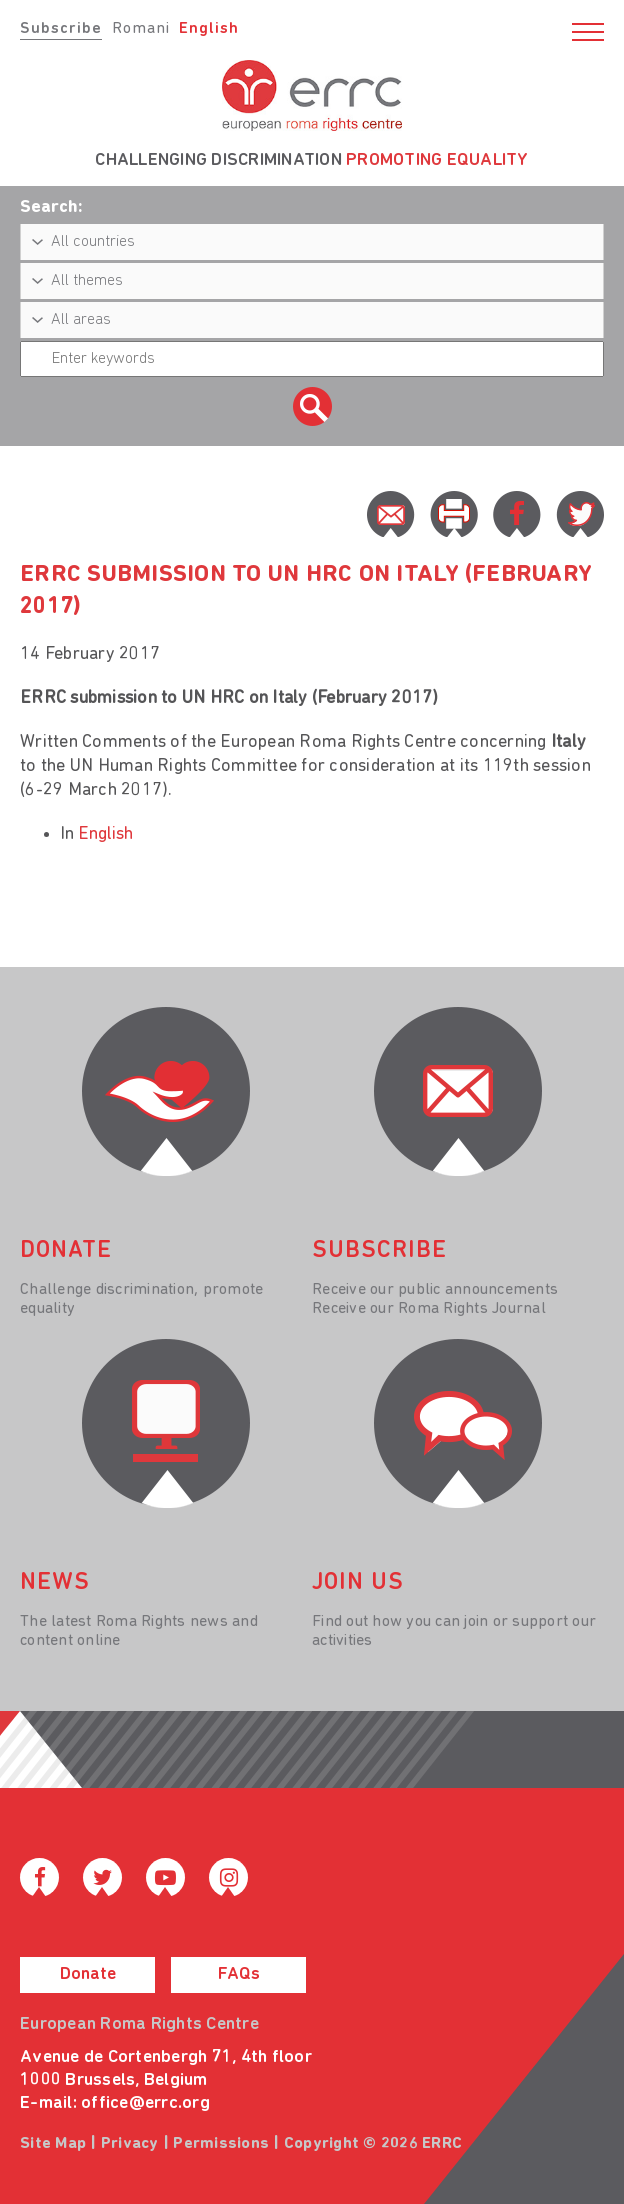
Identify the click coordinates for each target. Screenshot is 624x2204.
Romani (141, 29)
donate (66, 1251)
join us (358, 1583)
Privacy (130, 2144)
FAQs (239, 1974)
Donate (88, 1974)
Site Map (53, 2144)
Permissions (221, 2144)
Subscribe (61, 29)
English (209, 29)
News (55, 1583)
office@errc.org (145, 2103)
